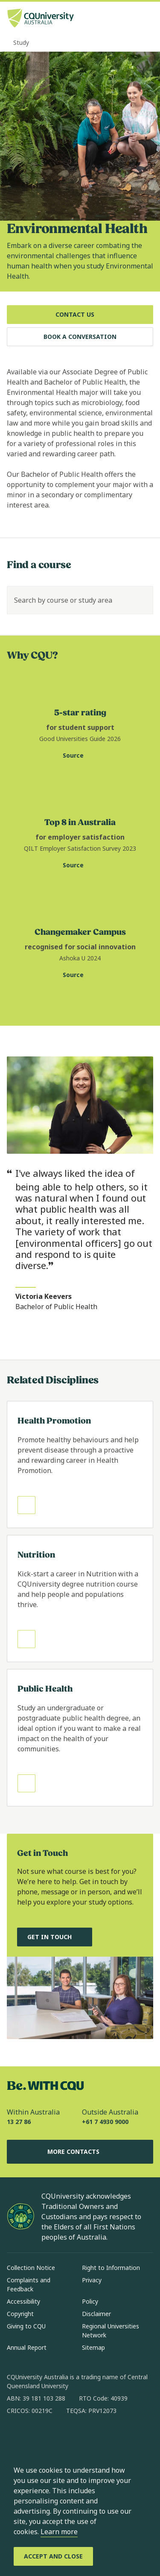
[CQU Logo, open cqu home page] (40, 19)
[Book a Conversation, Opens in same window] (80, 336)
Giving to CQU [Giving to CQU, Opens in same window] (26, 2326)
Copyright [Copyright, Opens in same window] (20, 2314)
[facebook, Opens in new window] (16, 2438)
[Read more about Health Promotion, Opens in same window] (80, 1464)
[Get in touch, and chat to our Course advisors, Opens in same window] (54, 1937)
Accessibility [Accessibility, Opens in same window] (23, 2301)
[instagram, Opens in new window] (38, 2438)
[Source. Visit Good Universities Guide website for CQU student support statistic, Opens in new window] (80, 756)
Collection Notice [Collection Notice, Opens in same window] (31, 2268)
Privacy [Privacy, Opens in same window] (92, 2280)
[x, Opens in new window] (82, 2438)
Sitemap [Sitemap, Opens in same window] (93, 2347)
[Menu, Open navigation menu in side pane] (146, 19)
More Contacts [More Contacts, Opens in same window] (80, 2152)
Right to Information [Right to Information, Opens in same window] (111, 2268)
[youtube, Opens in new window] (105, 2438)
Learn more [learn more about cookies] (59, 2531)
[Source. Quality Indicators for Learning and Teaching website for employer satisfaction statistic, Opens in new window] (80, 865)
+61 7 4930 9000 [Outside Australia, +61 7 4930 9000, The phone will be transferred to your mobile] (105, 2122)
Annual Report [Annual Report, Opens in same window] (27, 2347)
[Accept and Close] (53, 2556)
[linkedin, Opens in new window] (60, 2438)
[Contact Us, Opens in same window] (80, 314)
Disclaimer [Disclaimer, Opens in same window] (96, 2314)
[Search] (139, 600)
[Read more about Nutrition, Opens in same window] (80, 1598)
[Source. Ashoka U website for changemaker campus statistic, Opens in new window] (80, 975)
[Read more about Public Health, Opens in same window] (80, 1737)
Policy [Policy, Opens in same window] (90, 2301)
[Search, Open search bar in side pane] (131, 19)
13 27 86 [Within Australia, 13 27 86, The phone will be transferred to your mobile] (19, 2122)
